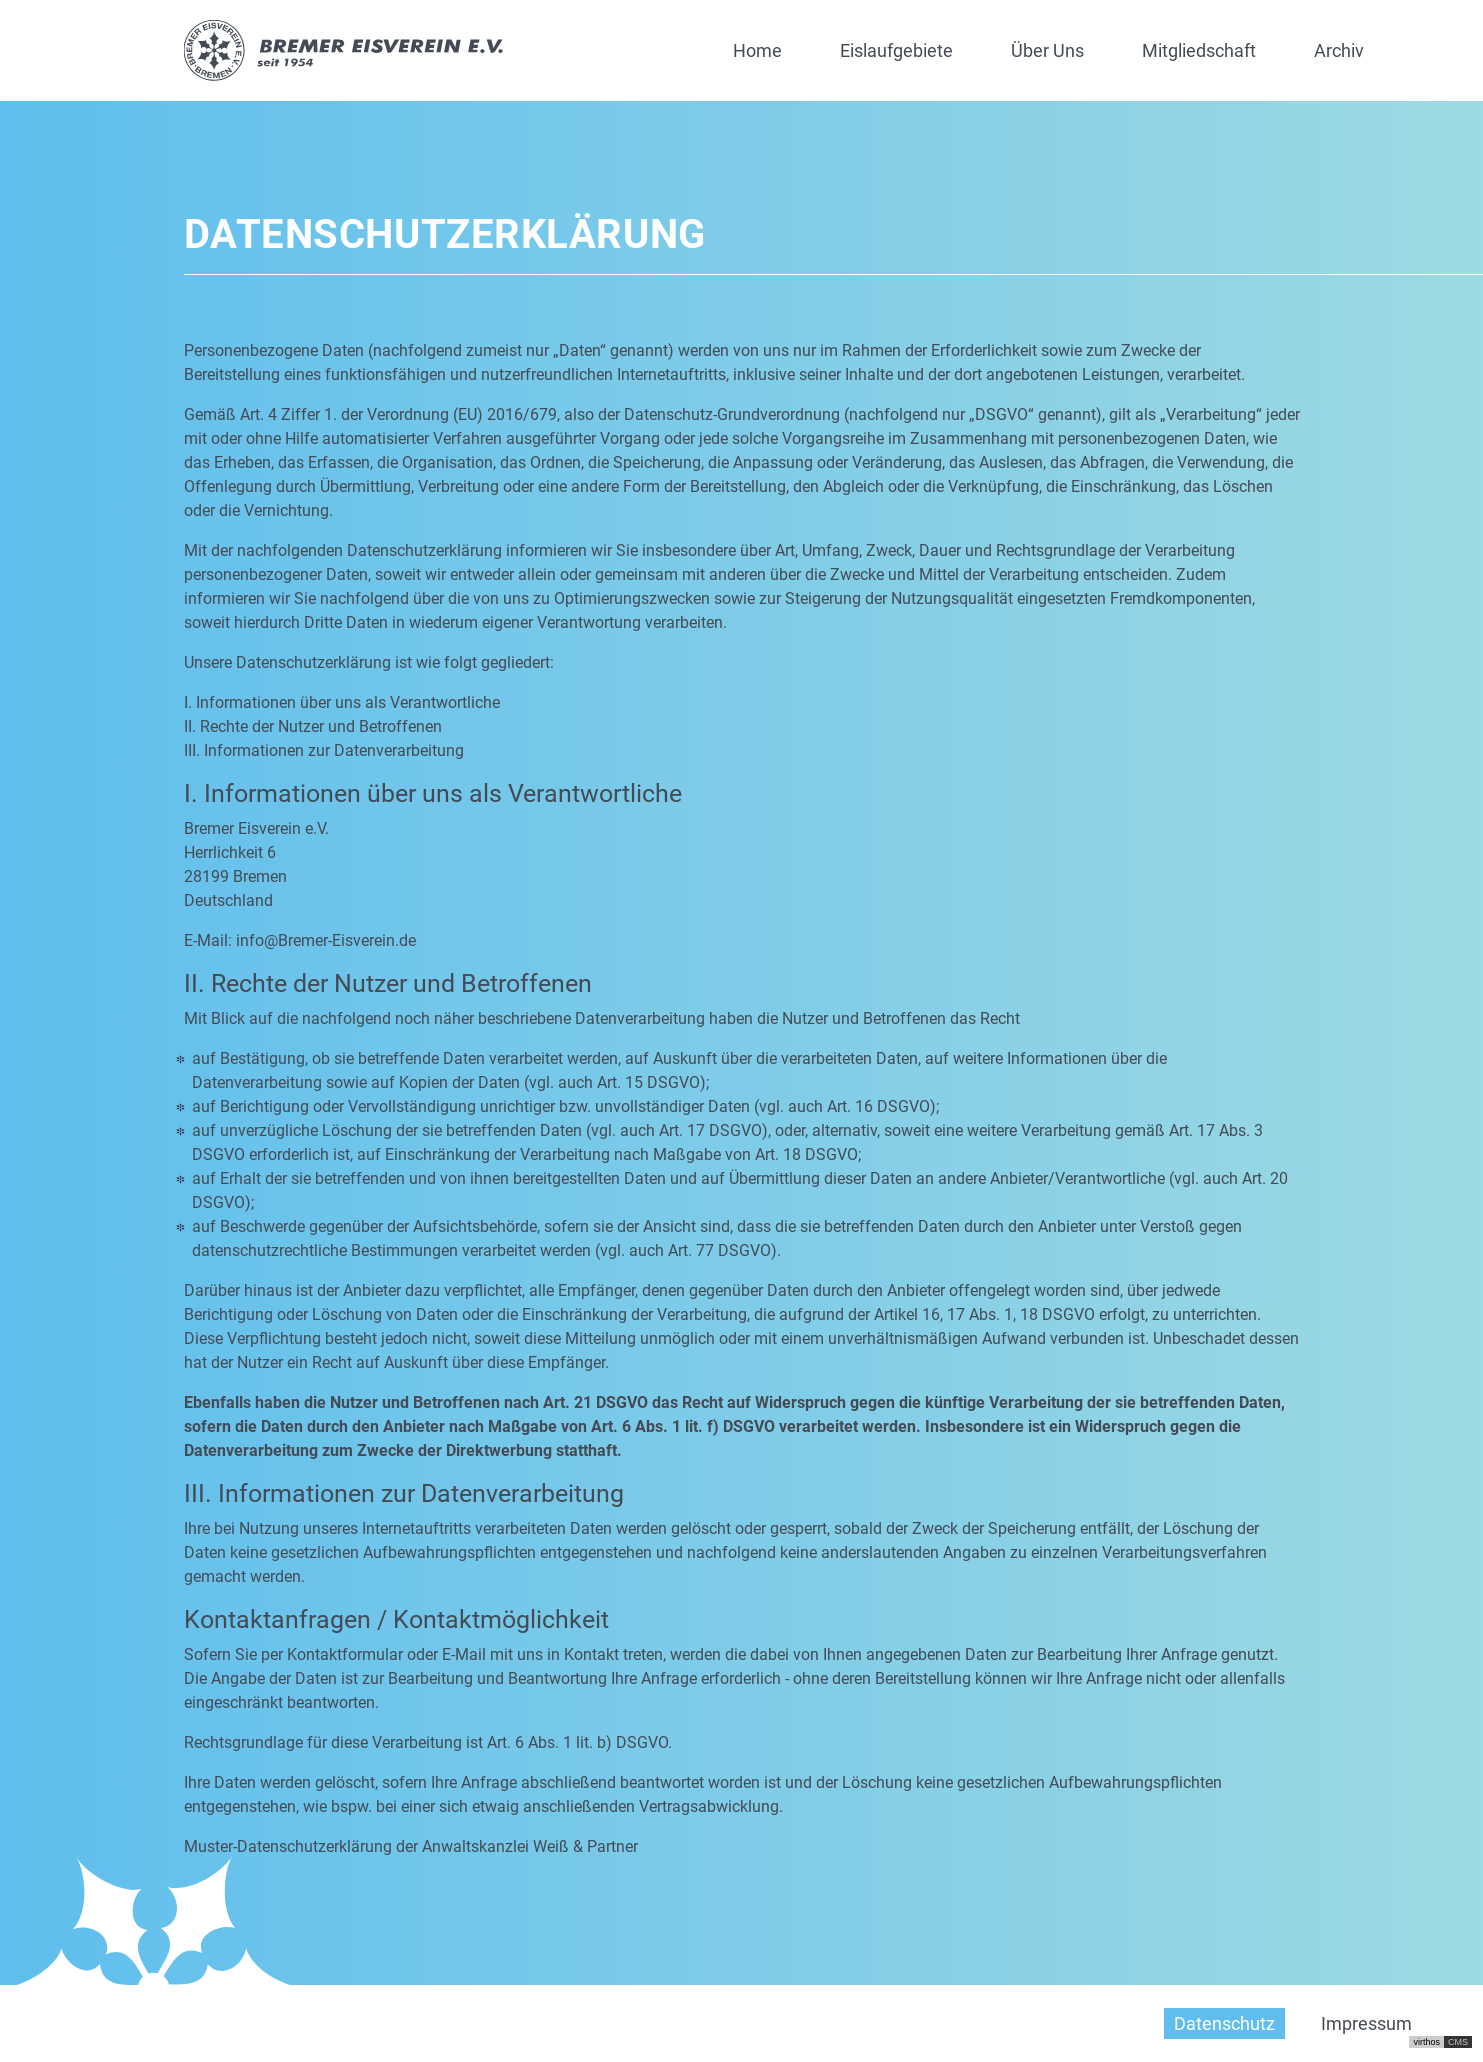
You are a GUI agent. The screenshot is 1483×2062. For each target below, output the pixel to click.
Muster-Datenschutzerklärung (288, 1846)
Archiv (1339, 50)
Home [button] (757, 50)
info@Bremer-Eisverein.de (326, 940)
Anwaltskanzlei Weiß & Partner (530, 1846)
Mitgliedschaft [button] (1199, 50)
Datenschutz (1224, 2023)
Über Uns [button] (1047, 50)
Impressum (1366, 2023)
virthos (1426, 2042)
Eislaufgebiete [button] (896, 50)
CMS (1458, 2042)
